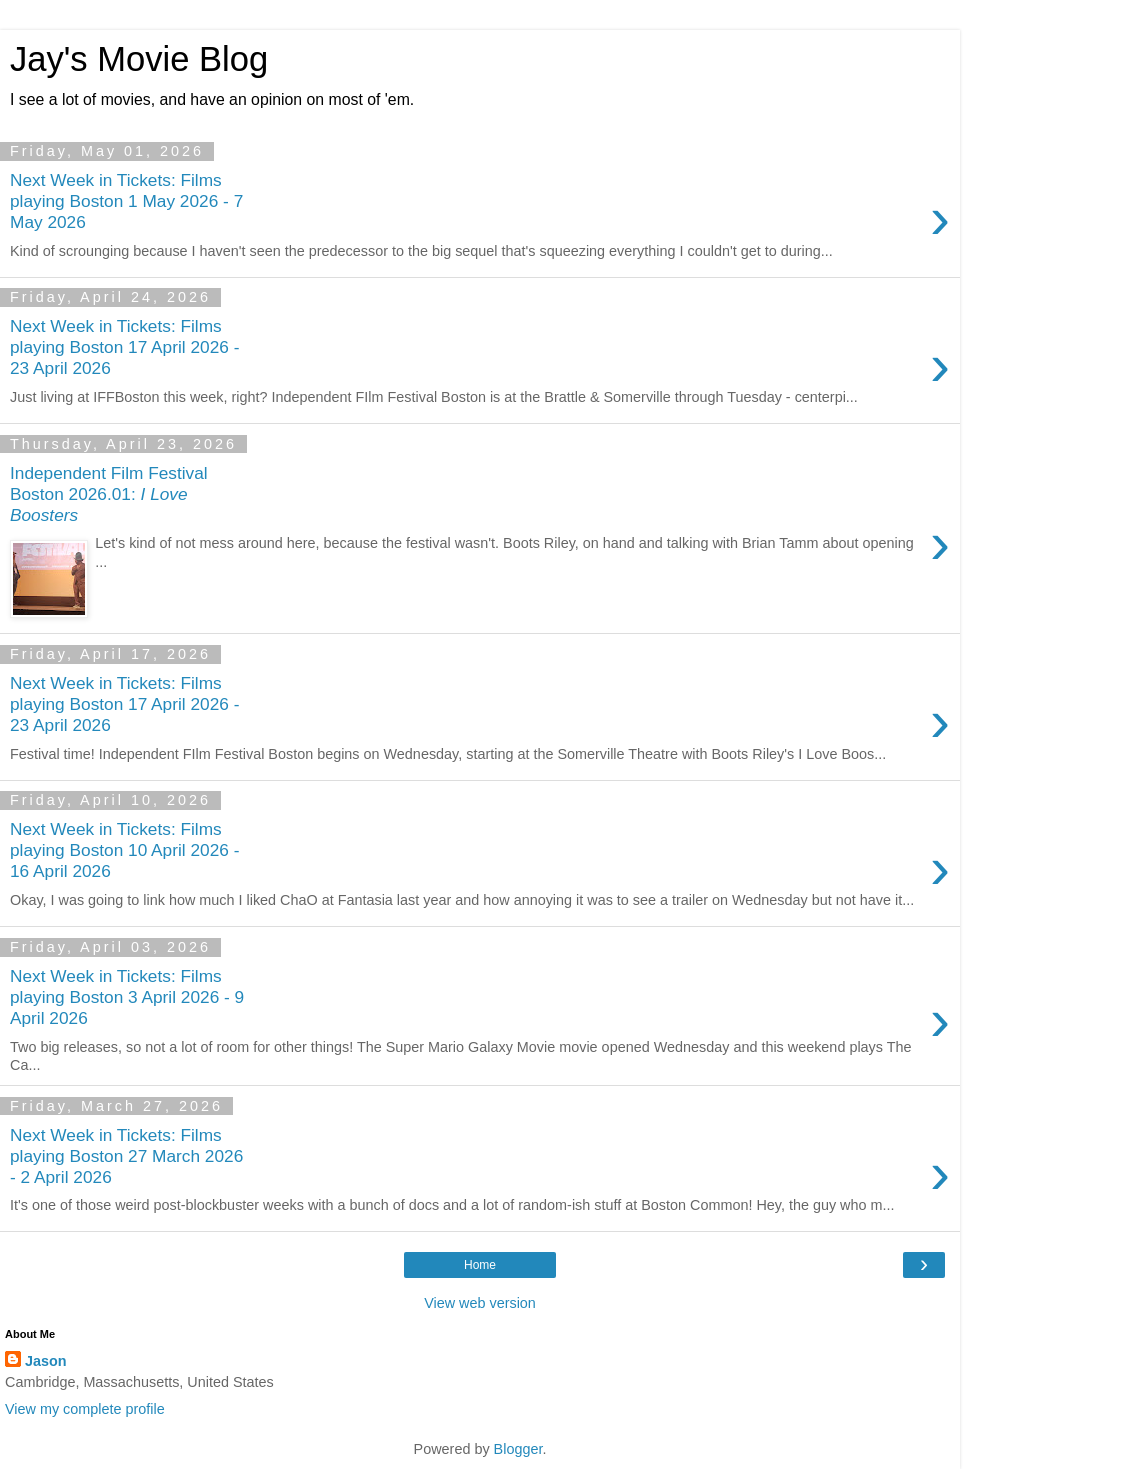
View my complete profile (85, 1409)
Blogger (518, 1449)
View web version (480, 1303)
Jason (46, 1361)
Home (480, 1265)
